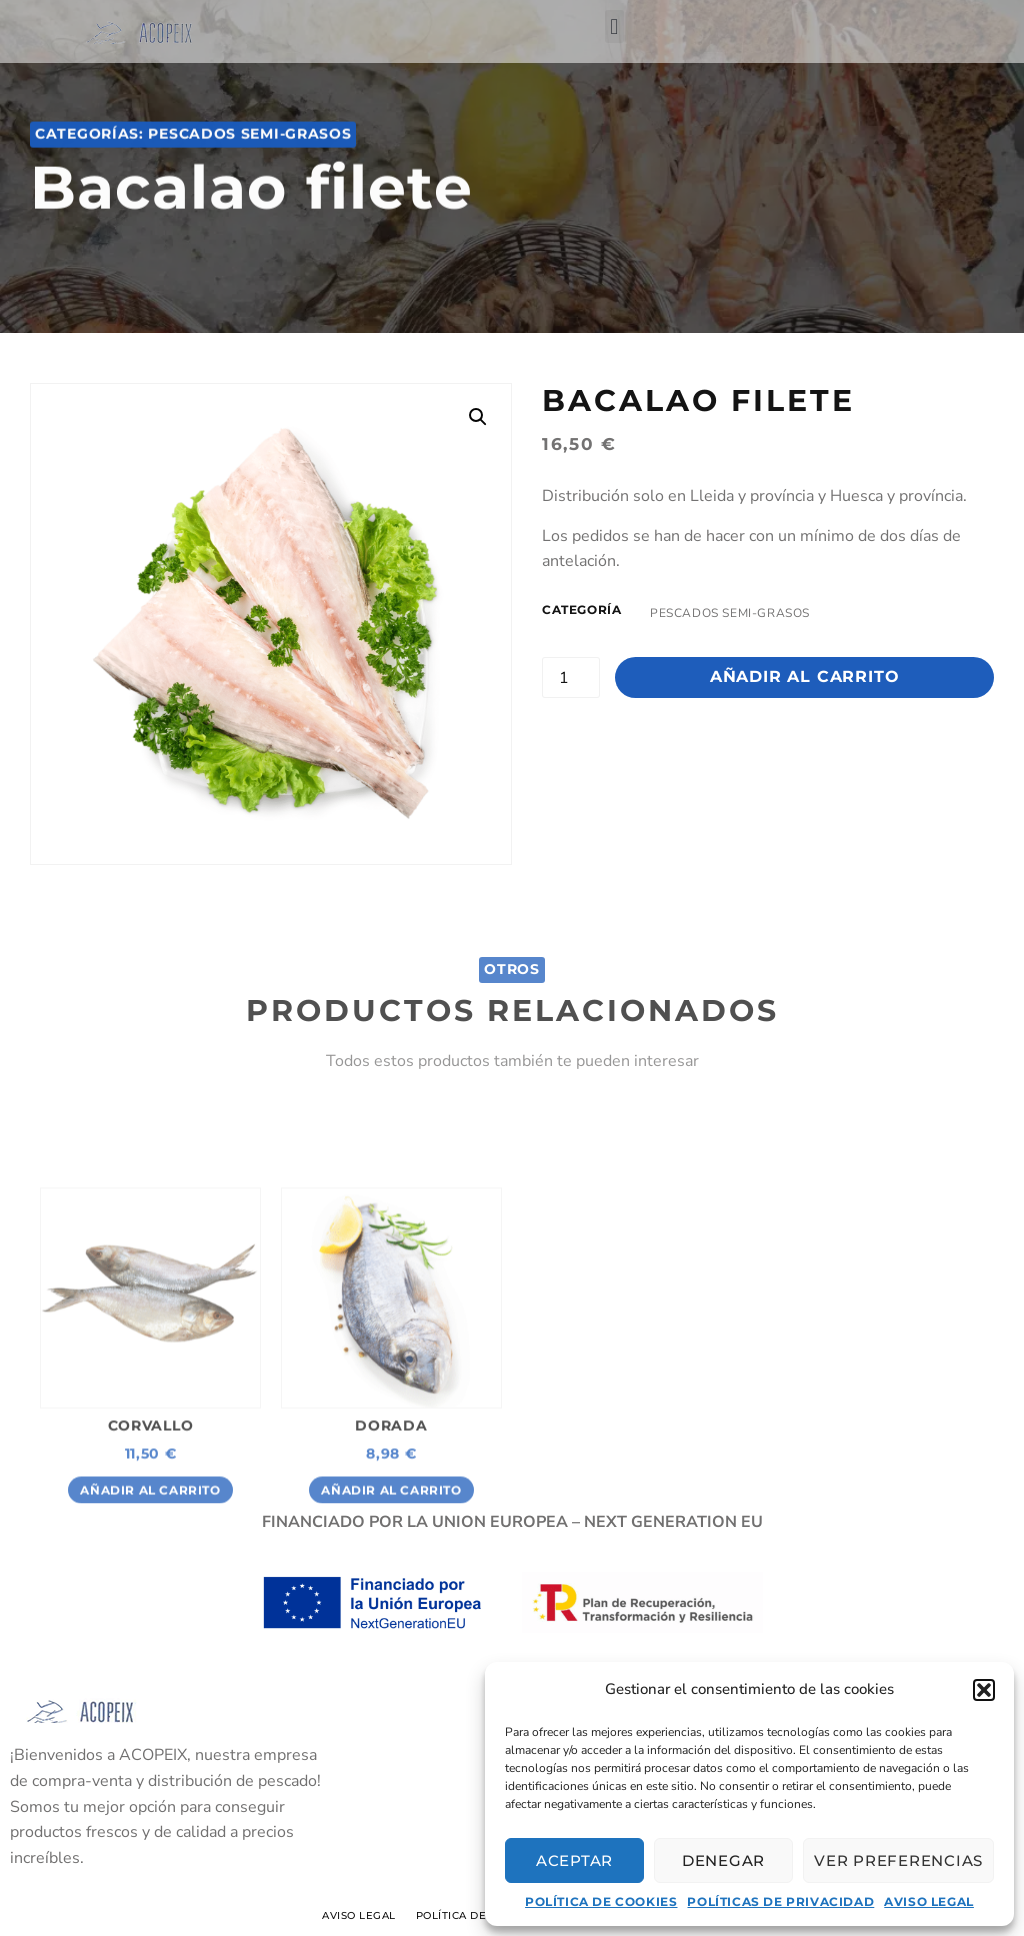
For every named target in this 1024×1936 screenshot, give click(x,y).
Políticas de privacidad (780, 1901)
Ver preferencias (898, 1860)
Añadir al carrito (805, 676)
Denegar (723, 1860)
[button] (984, 1690)
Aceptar (574, 1860)
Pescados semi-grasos (249, 144)
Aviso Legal (929, 1901)
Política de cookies (601, 1901)
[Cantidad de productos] (571, 677)
